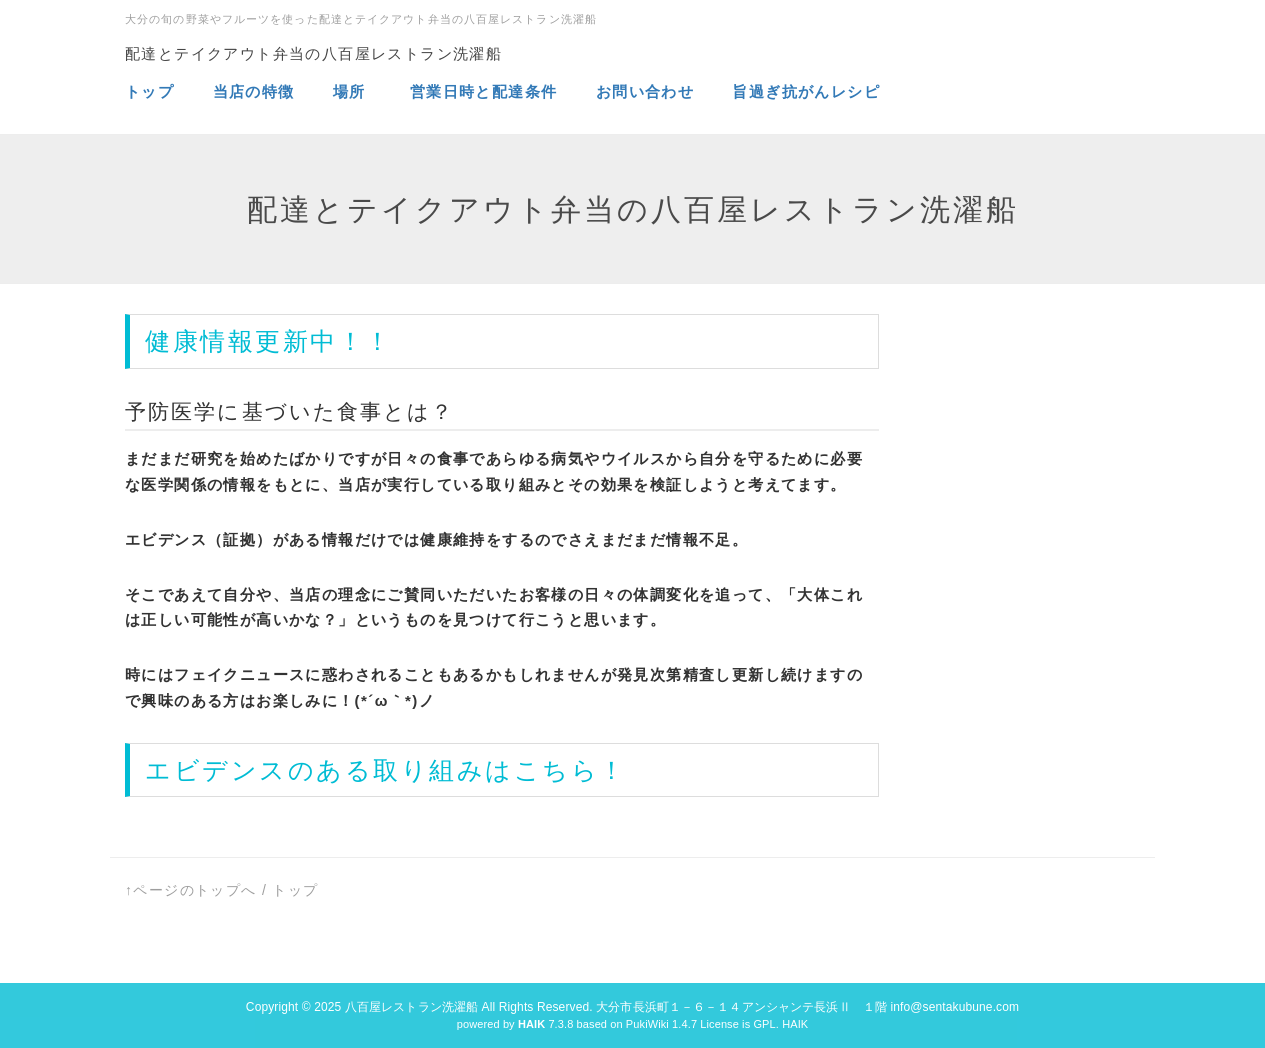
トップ (149, 91)
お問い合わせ (645, 91)
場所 (352, 91)
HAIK (795, 1024)
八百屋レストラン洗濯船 (411, 1007)
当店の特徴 (257, 91)
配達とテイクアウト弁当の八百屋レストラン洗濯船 (313, 53)
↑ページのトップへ (191, 890)
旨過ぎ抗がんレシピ (806, 91)
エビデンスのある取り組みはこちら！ (386, 770)
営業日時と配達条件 (486, 91)
